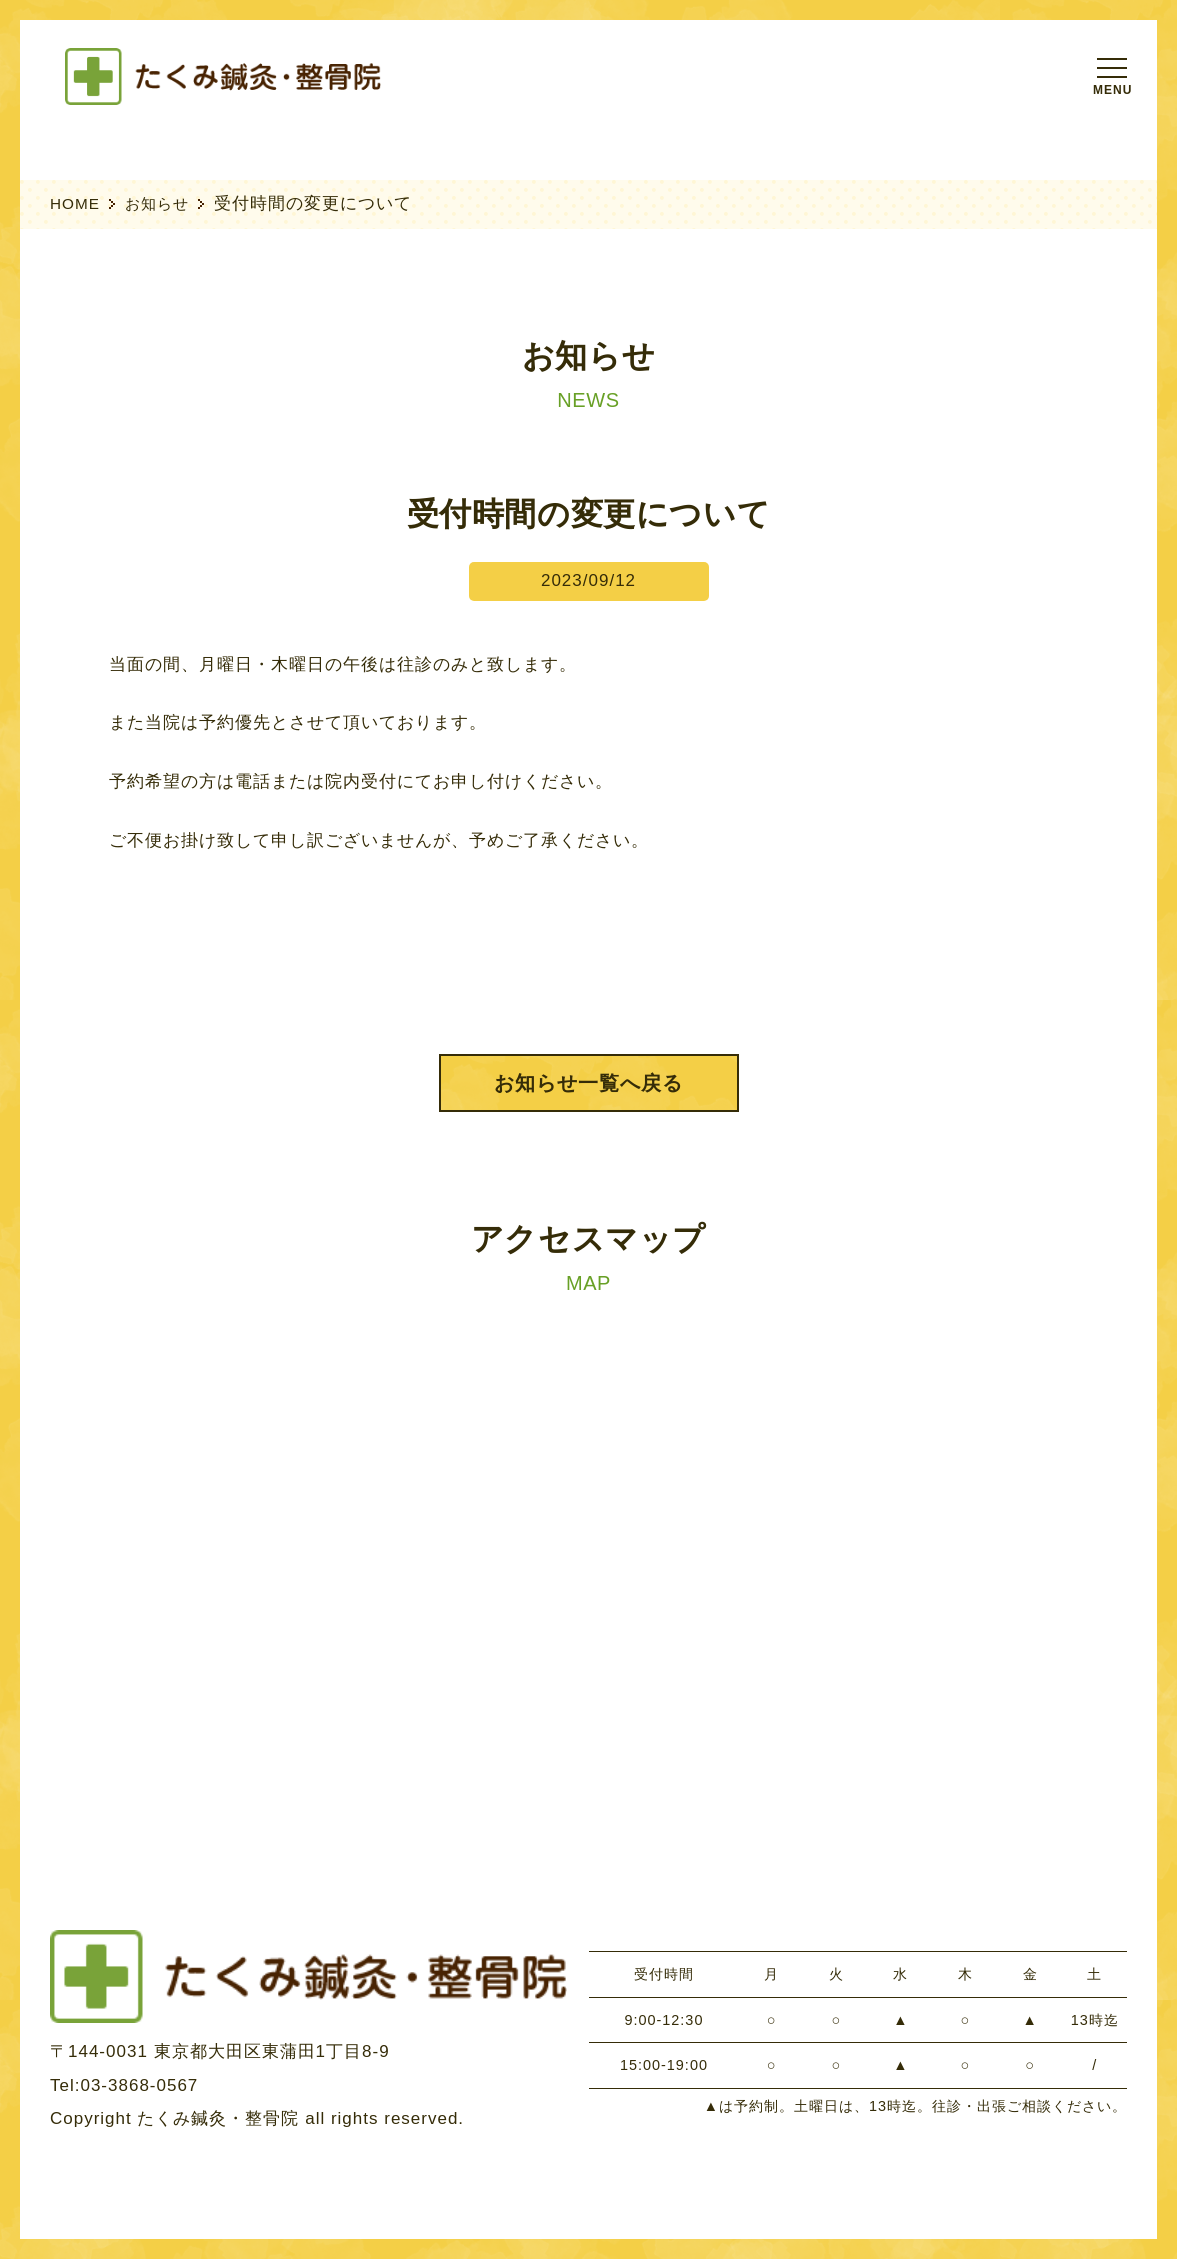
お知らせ (157, 203)
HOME (75, 203)
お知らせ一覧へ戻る (588, 1083)
